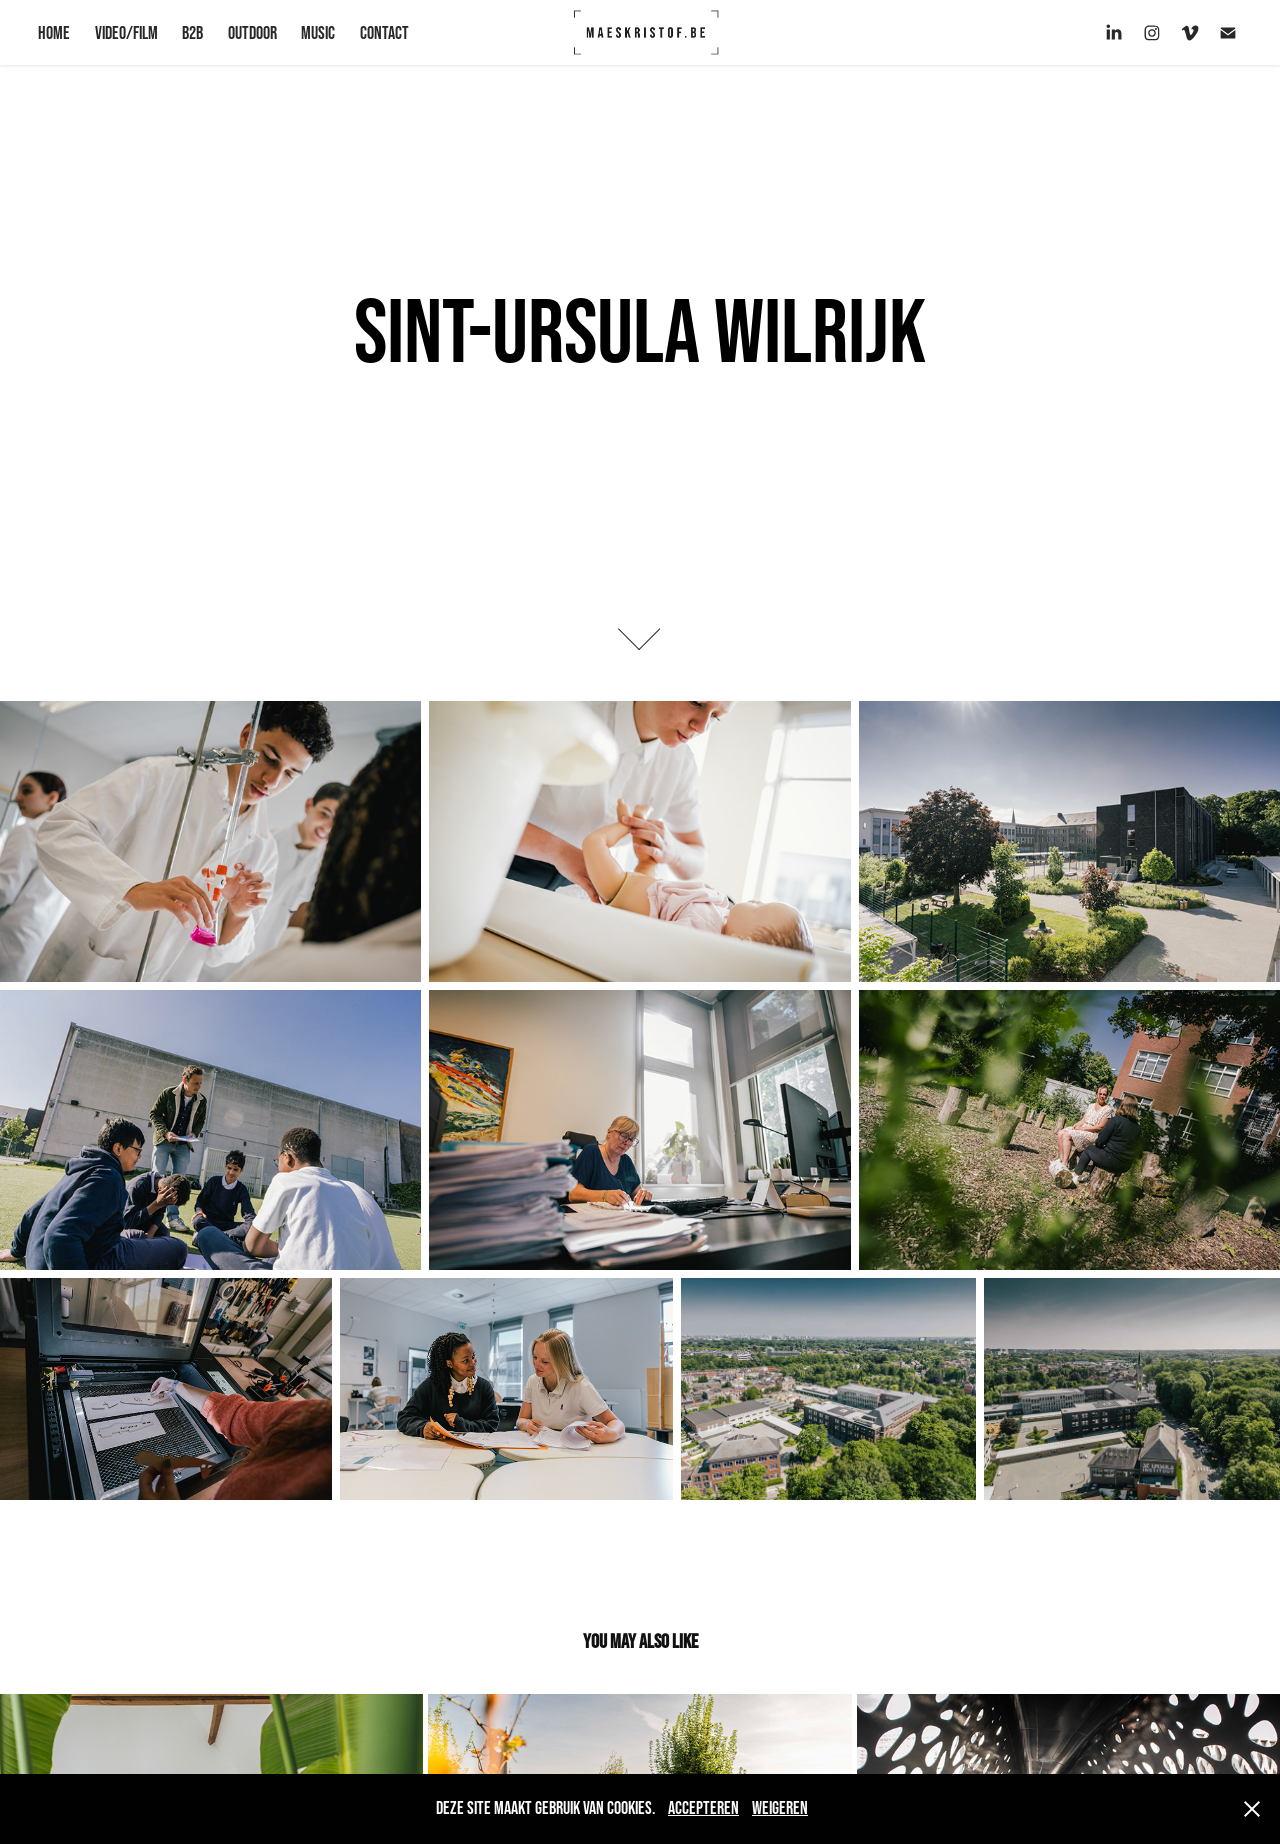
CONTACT (384, 33)
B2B (192, 33)
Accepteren (703, 1808)
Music (318, 33)
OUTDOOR (252, 33)
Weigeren (780, 1808)
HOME (54, 33)
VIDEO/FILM (126, 33)
